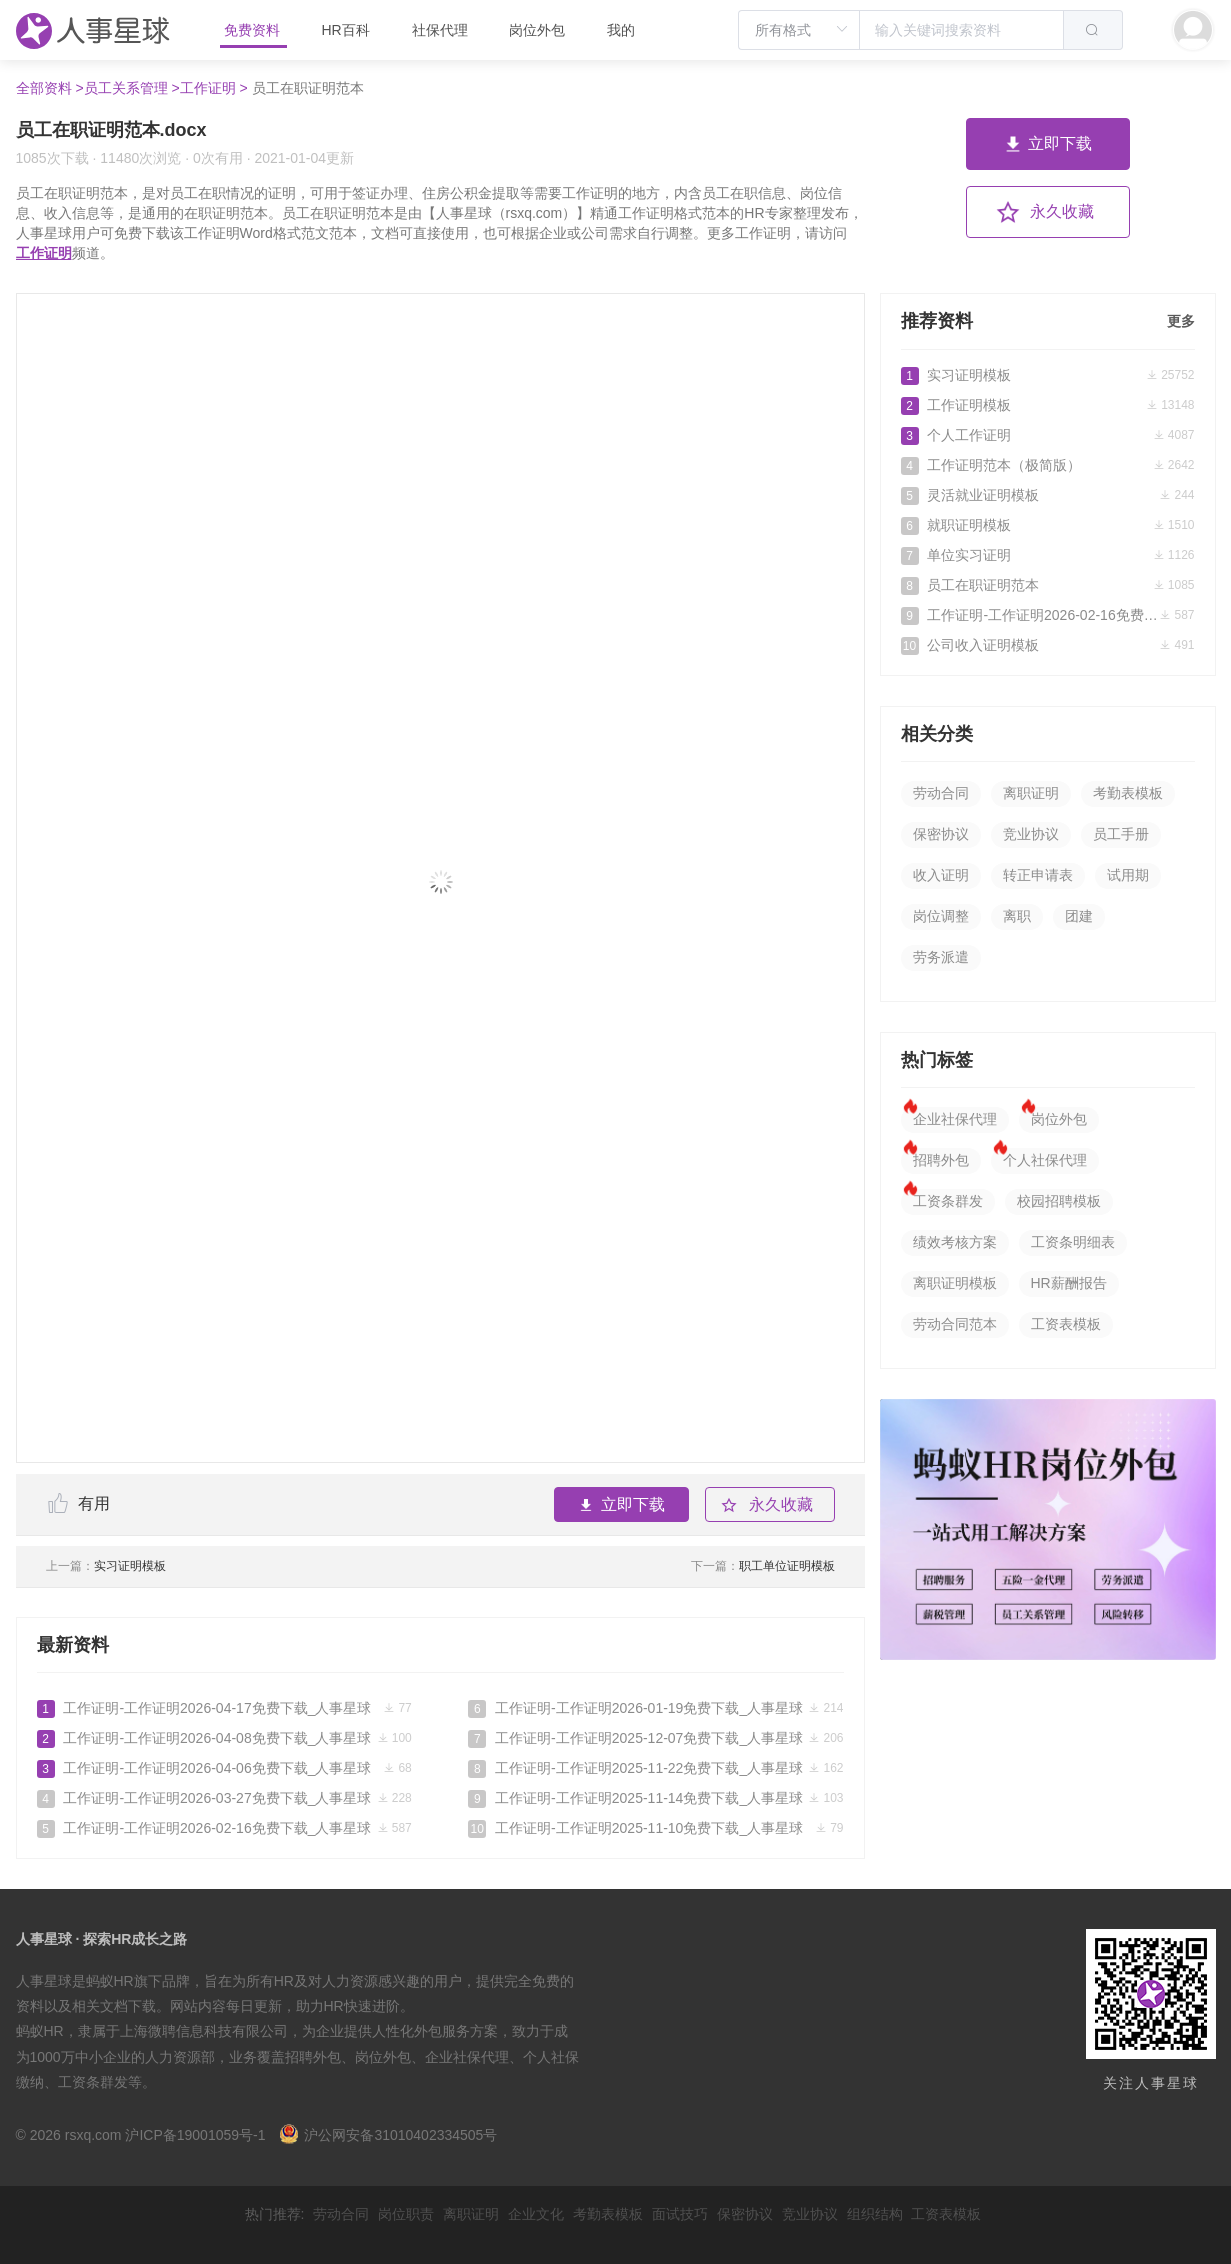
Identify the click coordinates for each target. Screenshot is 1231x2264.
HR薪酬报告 (1069, 1283)
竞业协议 (1031, 834)
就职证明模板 (1048, 525)
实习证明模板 (106, 1566)
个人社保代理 (1045, 1160)
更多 (1181, 321)
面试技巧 (680, 2214)
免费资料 (254, 30)
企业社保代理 (955, 1119)
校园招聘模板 (1059, 1201)
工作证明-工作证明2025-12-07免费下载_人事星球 (655, 1738)
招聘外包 (941, 1160)
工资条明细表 (1073, 1242)
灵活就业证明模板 (1048, 495)
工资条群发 (948, 1201)
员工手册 (1121, 834)
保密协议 (941, 834)
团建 (1079, 916)
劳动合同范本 (955, 1324)
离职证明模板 (955, 1283)
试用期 (1128, 875)
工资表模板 (1066, 1324)
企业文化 (536, 2214)
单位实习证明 (1048, 555)
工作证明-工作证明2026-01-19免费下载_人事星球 (655, 1708)
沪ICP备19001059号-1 (195, 2135)
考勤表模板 (1128, 793)
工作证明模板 (1048, 405)
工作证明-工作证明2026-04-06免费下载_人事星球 (224, 1768)
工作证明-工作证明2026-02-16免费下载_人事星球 (224, 1828)
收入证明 (941, 875)
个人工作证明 (1048, 435)
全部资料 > (50, 88)
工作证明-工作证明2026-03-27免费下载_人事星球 (224, 1798)
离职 (1017, 916)
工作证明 (44, 253)
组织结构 (875, 2214)
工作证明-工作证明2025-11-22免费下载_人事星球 (655, 1768)
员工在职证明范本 (1048, 585)
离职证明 (1031, 793)
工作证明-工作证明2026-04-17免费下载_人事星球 (224, 1708)
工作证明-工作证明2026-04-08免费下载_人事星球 (224, 1738)
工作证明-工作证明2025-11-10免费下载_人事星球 (655, 1828)
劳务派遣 (941, 957)
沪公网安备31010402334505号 (388, 2135)
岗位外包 (537, 30)
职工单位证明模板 (763, 1566)
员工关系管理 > (132, 88)
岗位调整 (941, 916)
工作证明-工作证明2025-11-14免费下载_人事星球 (655, 1798)
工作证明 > (214, 88)
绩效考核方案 (955, 1242)
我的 (621, 30)
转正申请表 (1038, 875)
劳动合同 (941, 793)
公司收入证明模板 (1048, 645)
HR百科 (347, 30)
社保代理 (440, 30)
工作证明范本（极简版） (1048, 465)
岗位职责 (406, 2214)
